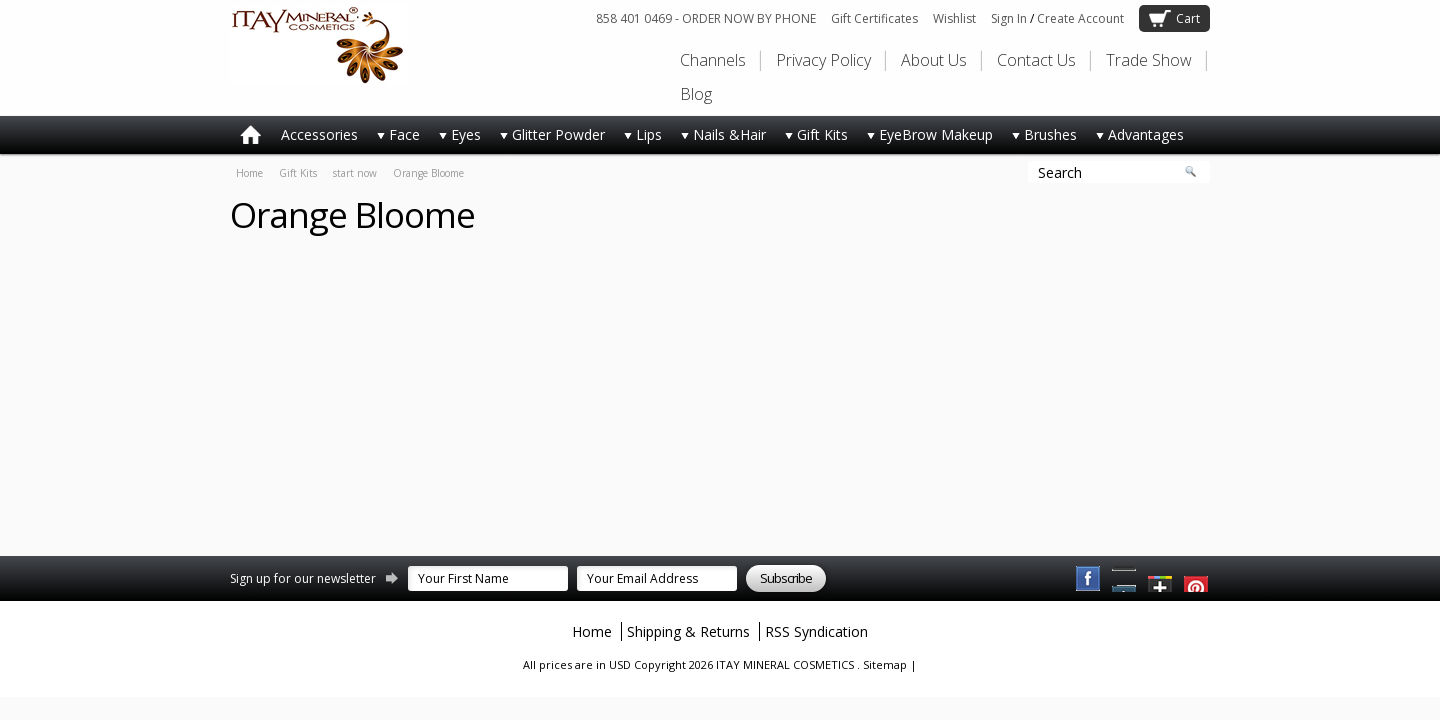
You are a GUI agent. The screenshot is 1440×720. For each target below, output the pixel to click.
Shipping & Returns (688, 631)
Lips (638, 138)
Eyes (455, 138)
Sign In (1009, 18)
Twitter (1161, 579)
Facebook (1089, 579)
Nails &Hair (719, 138)
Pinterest (1125, 579)
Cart (1188, 18)
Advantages (1135, 138)
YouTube (1197, 579)
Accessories (319, 134)
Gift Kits (812, 138)
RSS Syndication (816, 631)
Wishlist (954, 18)
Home (249, 173)
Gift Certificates (874, 18)
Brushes (1040, 138)
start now (355, 173)
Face (394, 138)
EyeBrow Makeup (925, 138)
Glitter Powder (548, 138)
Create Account (1080, 18)
